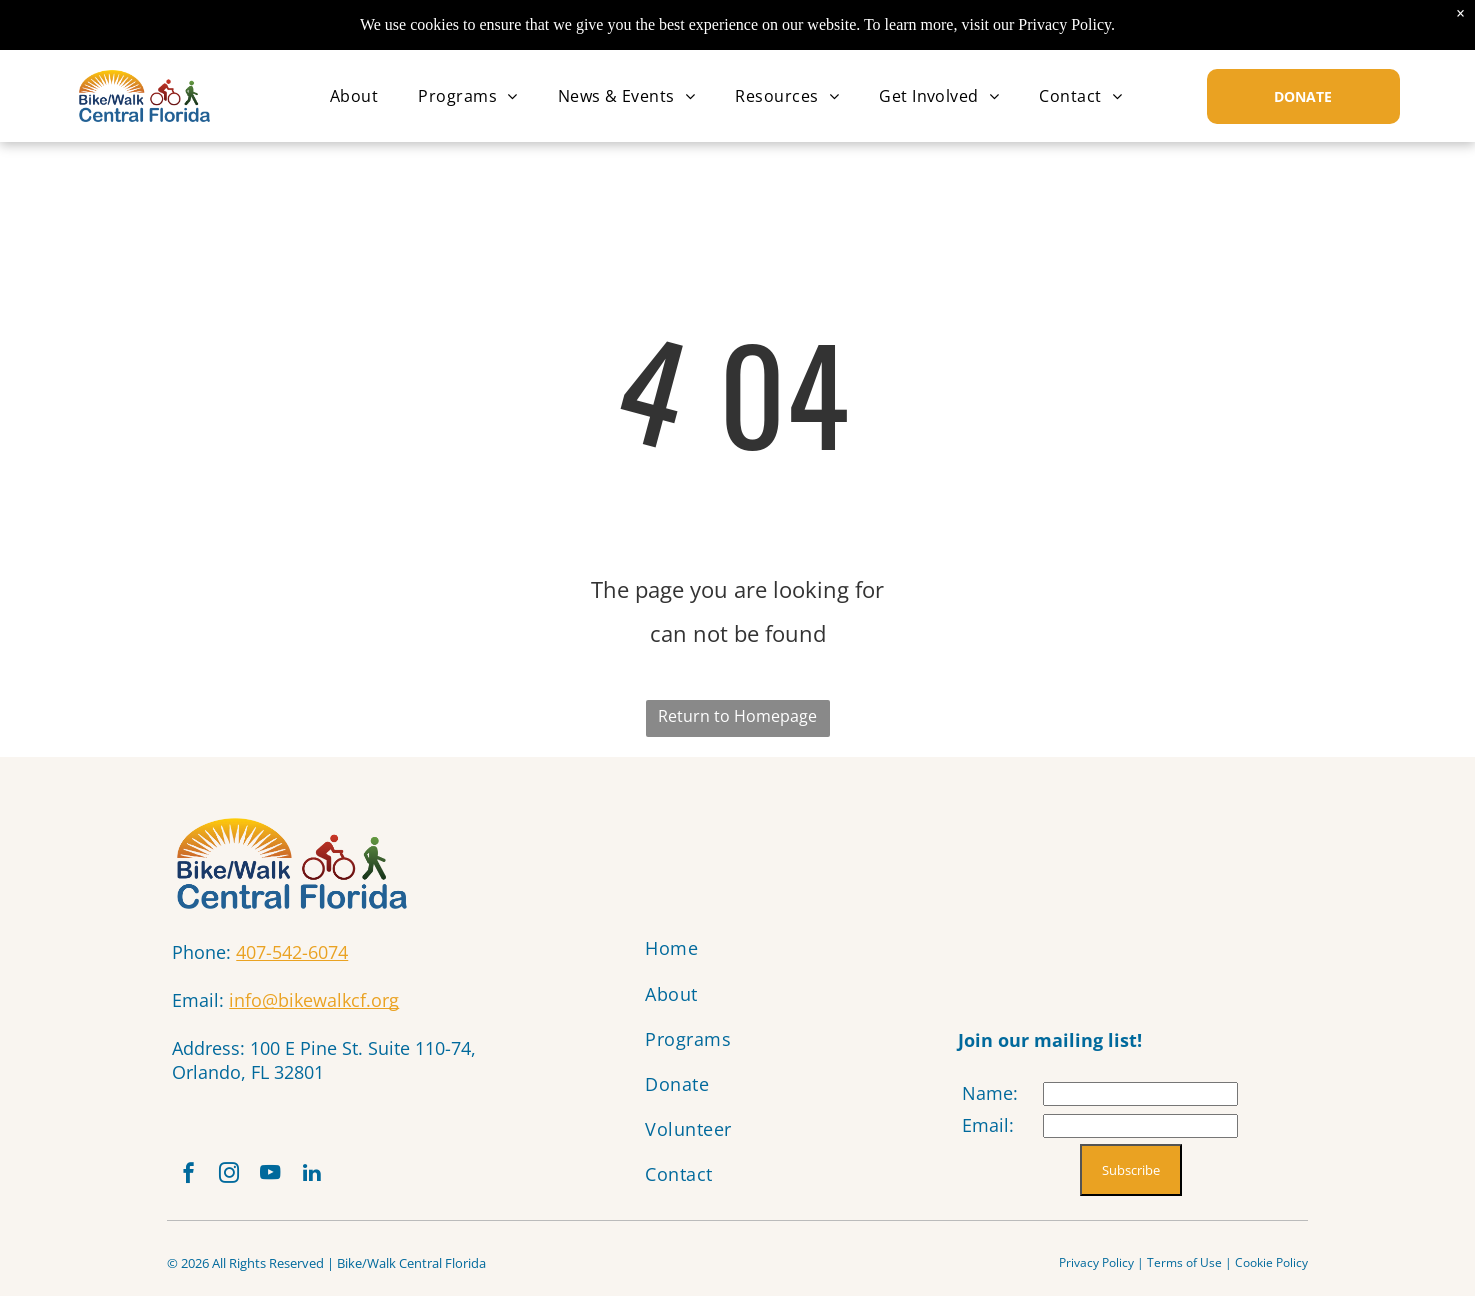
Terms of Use (1184, 1271)
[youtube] (290, 1180)
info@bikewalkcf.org (314, 1000)
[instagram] (241, 1180)
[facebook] (192, 1180)
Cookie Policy (1271, 1271)
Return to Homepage (737, 716)
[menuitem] (354, 96)
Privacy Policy (1096, 1271)
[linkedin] (339, 1180)
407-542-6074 (292, 952)
